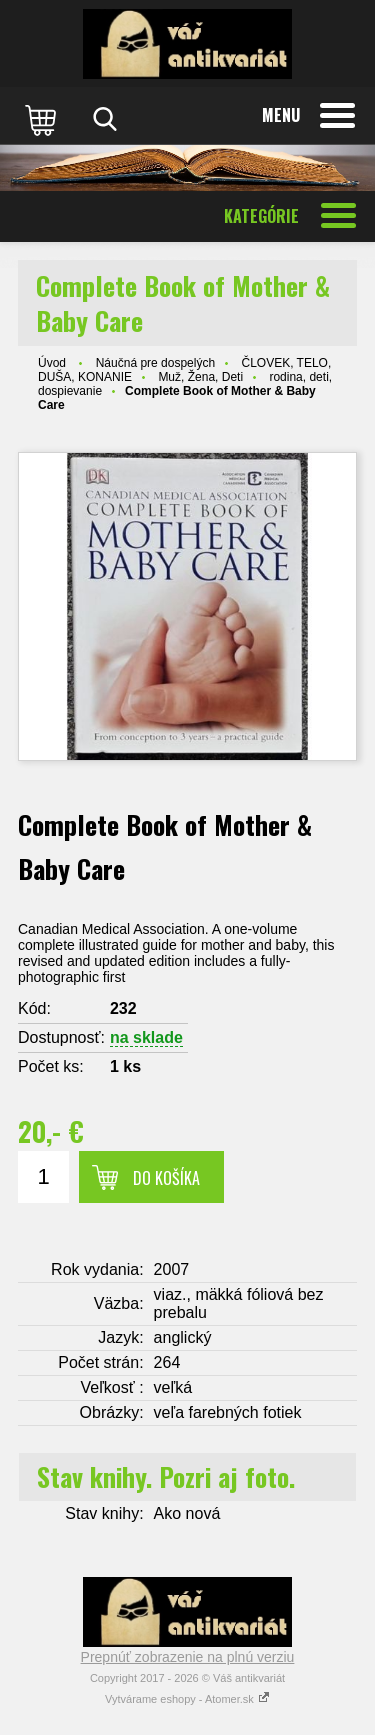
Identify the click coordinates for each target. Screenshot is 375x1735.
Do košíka (166, 1178)
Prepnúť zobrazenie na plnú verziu (188, 1657)
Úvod (52, 363)
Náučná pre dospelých (155, 363)
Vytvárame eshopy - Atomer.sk (187, 1699)
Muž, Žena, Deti (200, 377)
